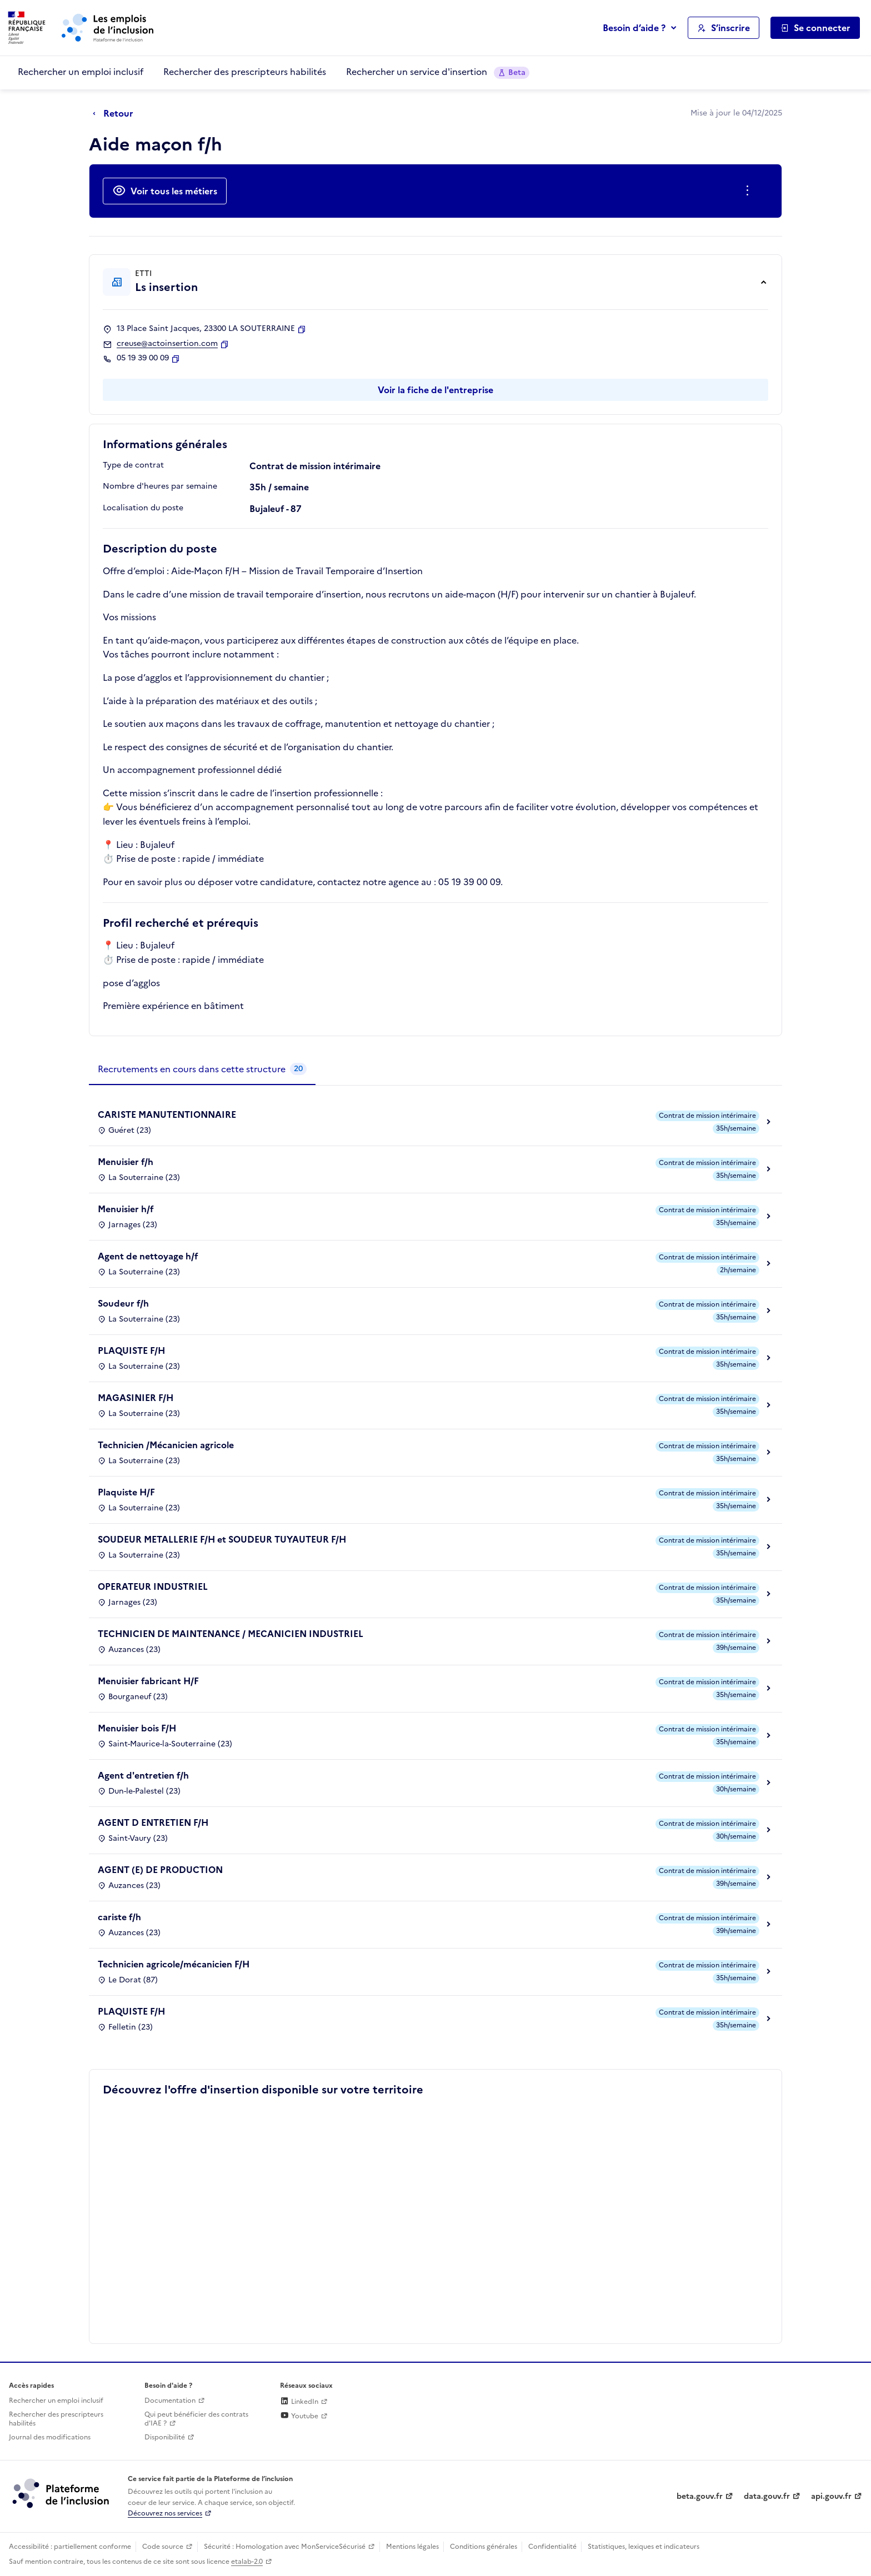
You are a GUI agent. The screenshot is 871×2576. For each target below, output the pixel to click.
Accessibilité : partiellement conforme (70, 2547)
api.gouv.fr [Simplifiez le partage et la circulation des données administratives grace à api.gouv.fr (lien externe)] (831, 2496)
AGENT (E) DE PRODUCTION (160, 1869)
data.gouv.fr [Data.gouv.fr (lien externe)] (767, 2496)
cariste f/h (119, 1917)
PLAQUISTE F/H (131, 1350)
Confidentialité (552, 2547)
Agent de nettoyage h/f (148, 1256)
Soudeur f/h (123, 1303)
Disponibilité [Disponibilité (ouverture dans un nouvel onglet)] (164, 2437)
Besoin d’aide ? (634, 27)
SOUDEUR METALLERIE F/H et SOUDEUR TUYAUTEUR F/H (222, 1539)
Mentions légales (412, 2547)
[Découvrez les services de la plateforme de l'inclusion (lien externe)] (61, 2493)
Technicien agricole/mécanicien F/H (173, 1964)
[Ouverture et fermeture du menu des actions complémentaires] (749, 191)
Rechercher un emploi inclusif (80, 71)
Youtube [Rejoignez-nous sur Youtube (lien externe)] (299, 2416)
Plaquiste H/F (126, 1492)
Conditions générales (483, 2547)
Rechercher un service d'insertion (437, 72)
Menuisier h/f (126, 1209)
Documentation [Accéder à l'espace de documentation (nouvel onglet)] (170, 2401)
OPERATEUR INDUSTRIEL (153, 1586)
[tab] (202, 1069)
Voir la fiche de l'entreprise (435, 389)
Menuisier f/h (125, 1161)
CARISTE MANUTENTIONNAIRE (167, 1114)
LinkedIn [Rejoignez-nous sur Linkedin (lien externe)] (299, 2402)
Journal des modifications (50, 2437)
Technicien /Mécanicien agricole (166, 1445)
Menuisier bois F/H (137, 1728)
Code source (162, 2547)
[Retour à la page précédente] (116, 114)
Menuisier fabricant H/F (148, 1681)
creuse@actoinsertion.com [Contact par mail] (167, 343)
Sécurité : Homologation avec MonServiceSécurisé (285, 2547)
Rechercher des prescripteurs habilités (244, 71)
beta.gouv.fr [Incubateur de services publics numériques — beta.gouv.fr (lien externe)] (700, 2496)
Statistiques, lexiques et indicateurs (643, 2547)
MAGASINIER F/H (135, 1397)
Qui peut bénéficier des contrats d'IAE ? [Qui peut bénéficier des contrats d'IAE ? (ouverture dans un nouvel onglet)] (196, 2419)
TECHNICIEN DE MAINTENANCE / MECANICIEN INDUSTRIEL (230, 1633)
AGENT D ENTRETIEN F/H (153, 1822)
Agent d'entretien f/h (143, 1775)
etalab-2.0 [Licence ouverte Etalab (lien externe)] (247, 2562)
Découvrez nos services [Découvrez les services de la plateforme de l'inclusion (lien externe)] (165, 2513)
